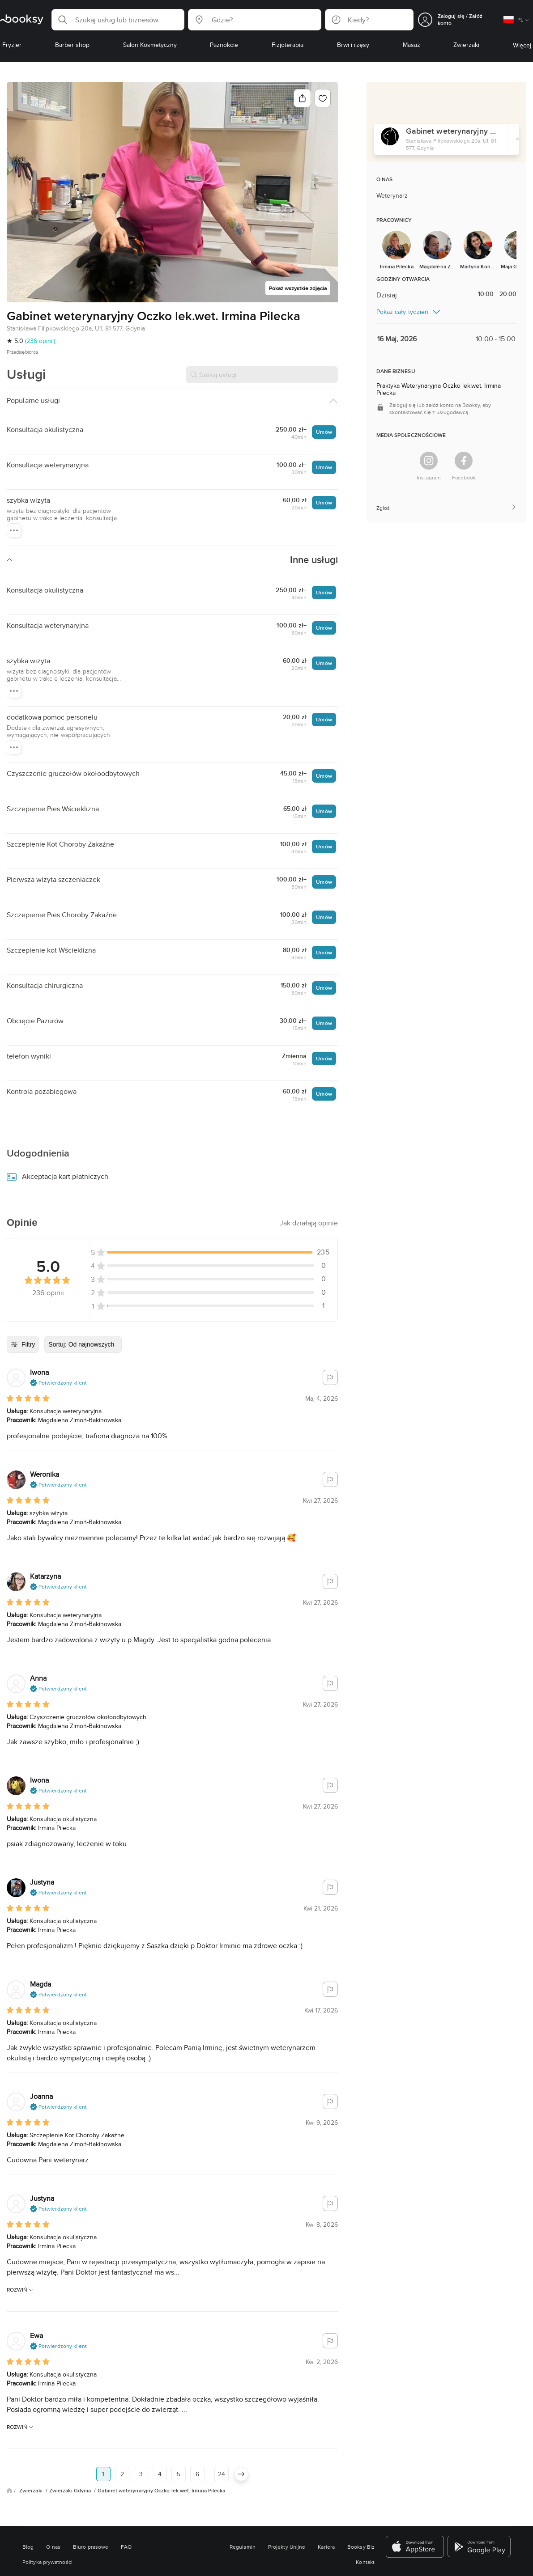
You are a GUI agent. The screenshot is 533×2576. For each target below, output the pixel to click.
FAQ (126, 2494)
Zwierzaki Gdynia (70, 2437)
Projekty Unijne (286, 2494)
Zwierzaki (31, 2437)
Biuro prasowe (90, 2494)
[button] (117, 19)
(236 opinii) (40, 340)
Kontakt (365, 2509)
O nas (53, 2494)
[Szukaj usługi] (262, 374)
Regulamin (243, 2494)
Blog (28, 2494)
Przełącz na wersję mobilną (266, 2564)
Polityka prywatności (47, 2509)
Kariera (326, 2494)
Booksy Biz (361, 2494)
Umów (324, 432)
